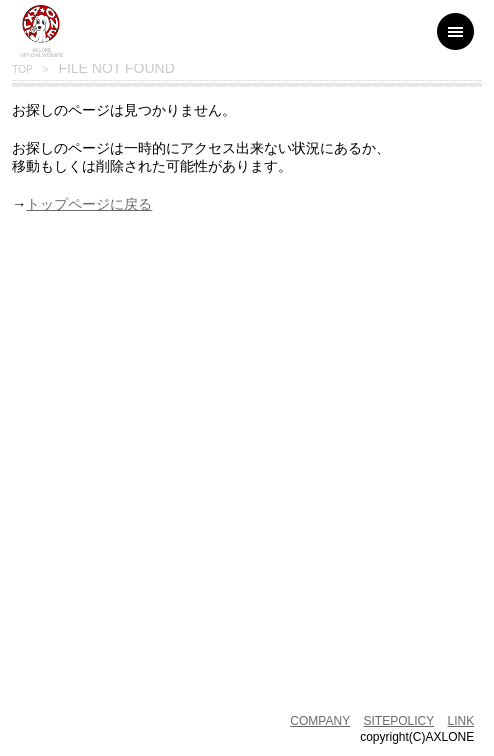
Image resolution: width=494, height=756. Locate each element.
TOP (22, 69)
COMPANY (320, 721)
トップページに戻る (89, 204)
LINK (461, 721)
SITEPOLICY (399, 721)
